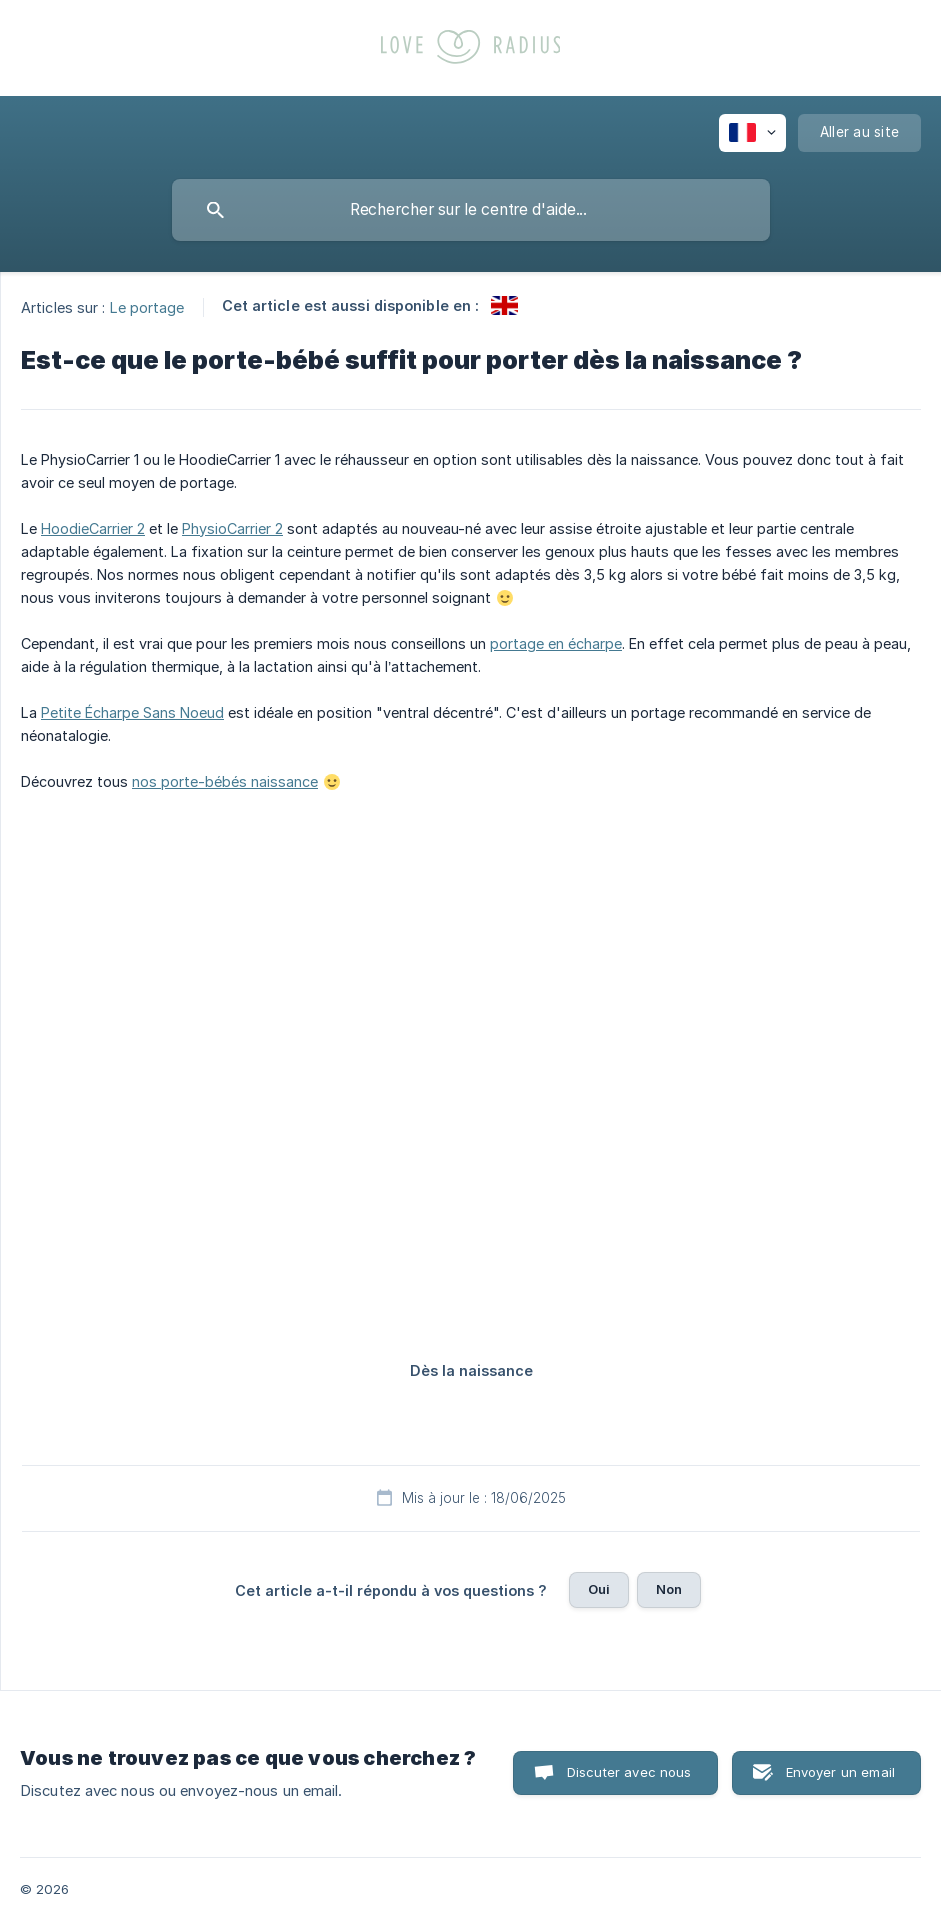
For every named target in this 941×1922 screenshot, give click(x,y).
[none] (752, 133)
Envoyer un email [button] (840, 1772)
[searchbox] (471, 210)
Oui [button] (599, 1589)
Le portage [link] (147, 306)
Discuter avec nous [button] (629, 1772)
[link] (504, 305)
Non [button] (669, 1589)
